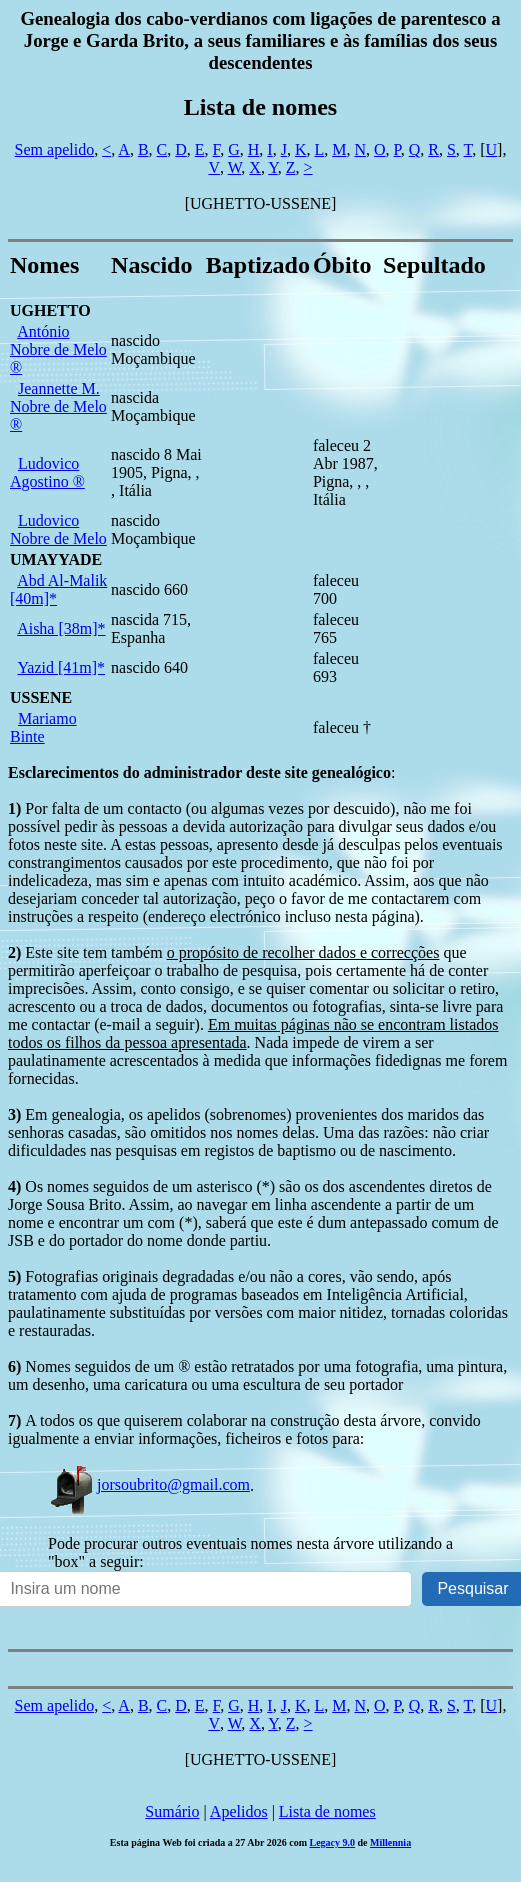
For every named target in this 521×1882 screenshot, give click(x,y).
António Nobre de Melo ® (58, 349)
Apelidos (239, 1811)
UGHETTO (50, 310)
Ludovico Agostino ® (47, 472)
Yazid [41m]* (61, 667)
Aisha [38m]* (61, 628)
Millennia (390, 1842)
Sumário (172, 1811)
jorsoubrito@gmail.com (149, 1484)
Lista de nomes (327, 1811)
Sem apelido (55, 149)
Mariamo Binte (43, 727)
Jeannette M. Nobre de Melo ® (58, 406)
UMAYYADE (56, 559)
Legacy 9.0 (332, 1842)
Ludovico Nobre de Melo (58, 529)
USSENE (41, 697)
